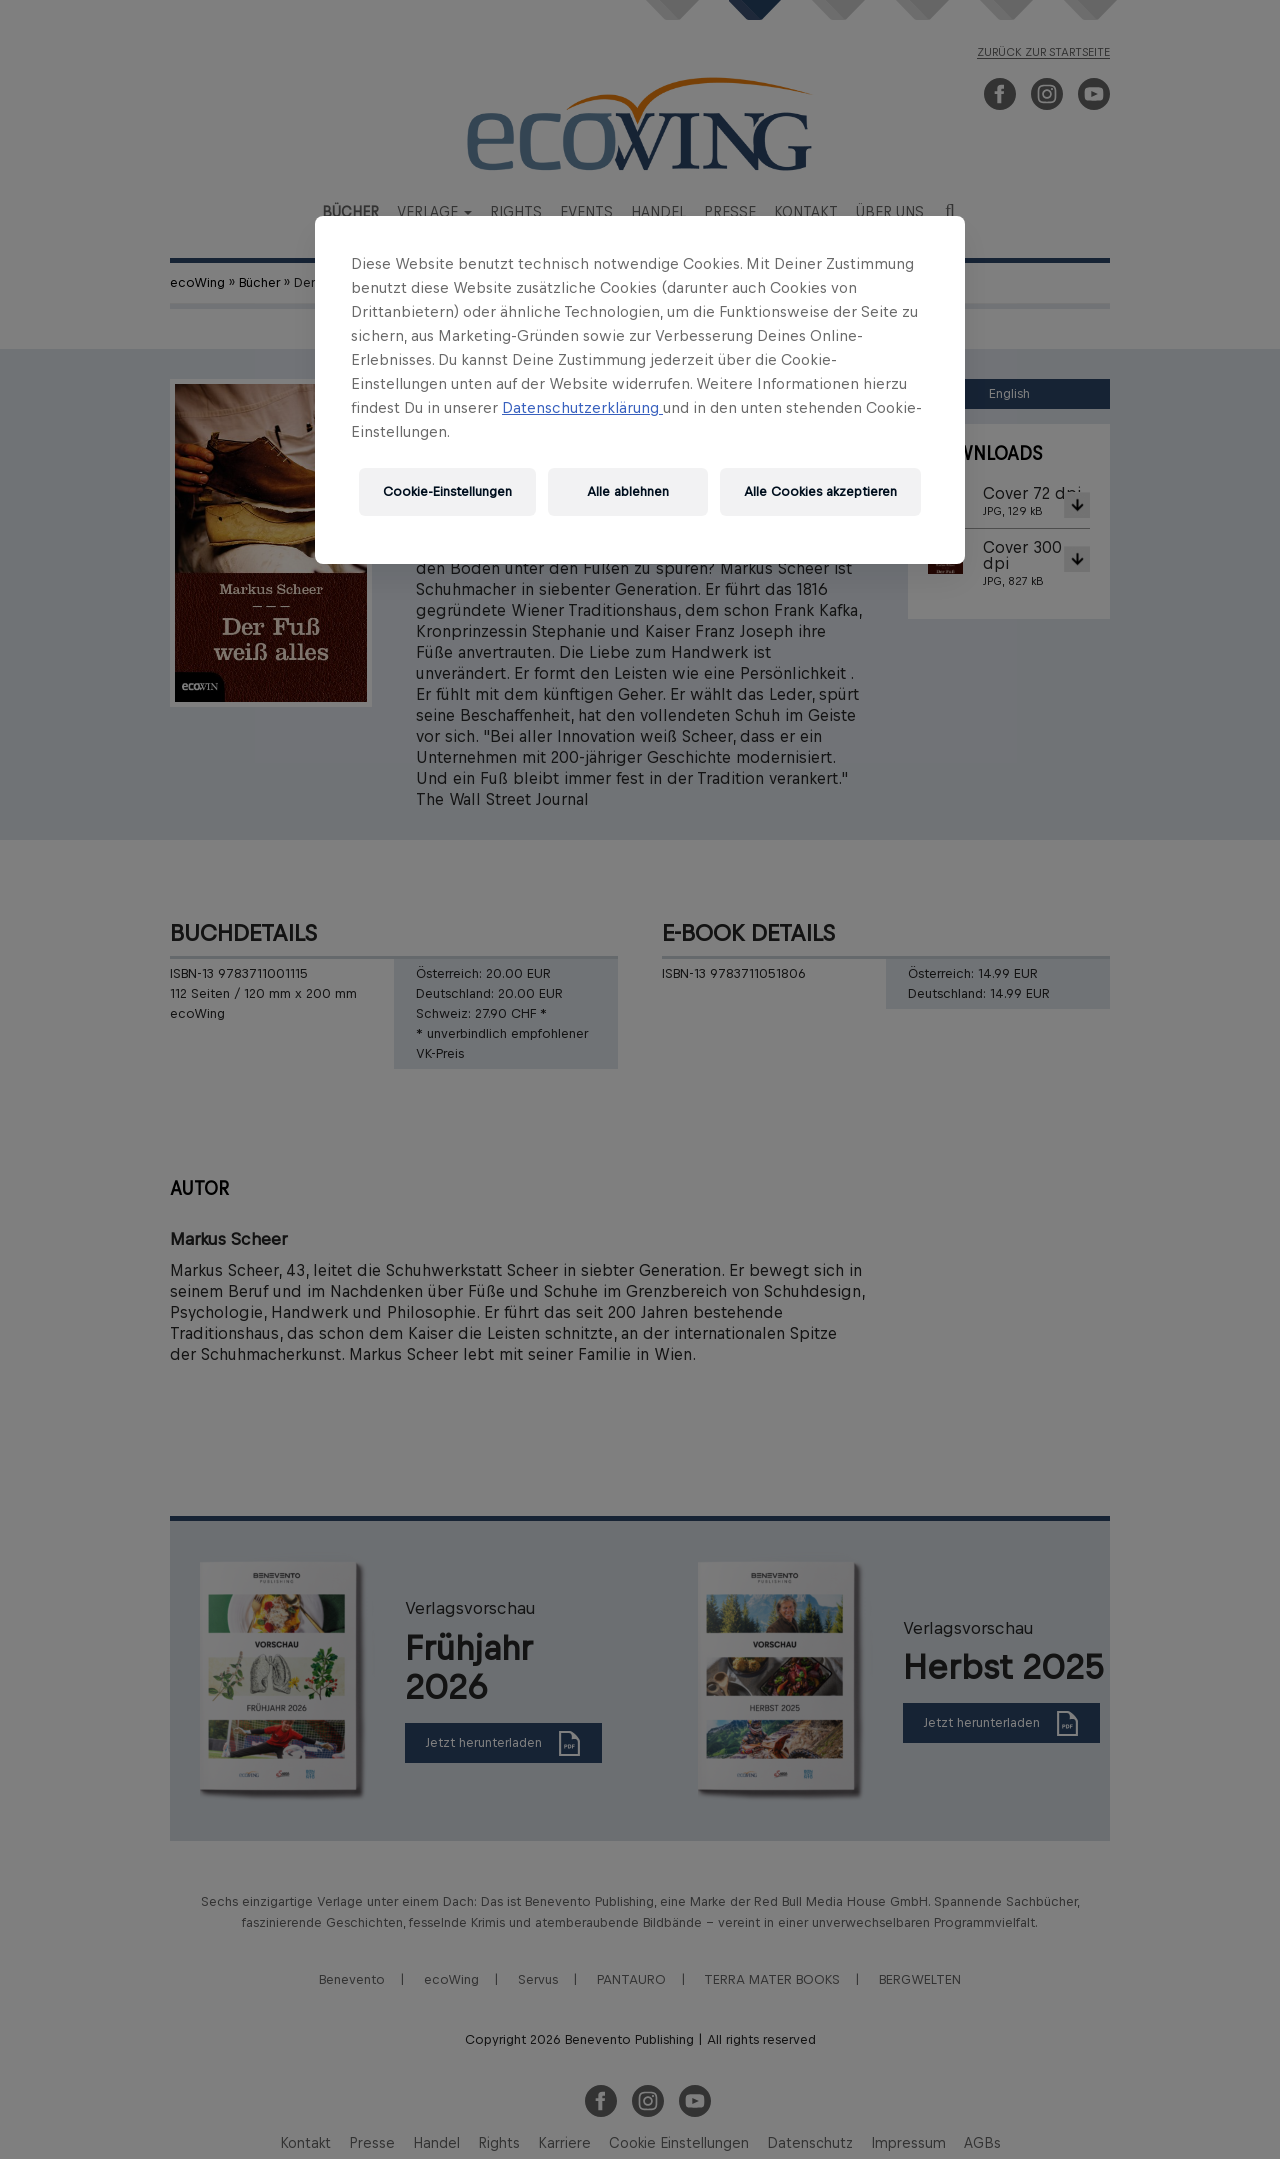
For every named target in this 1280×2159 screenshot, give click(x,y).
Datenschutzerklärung (582, 407)
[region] (640, 390)
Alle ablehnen (628, 491)
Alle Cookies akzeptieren (820, 491)
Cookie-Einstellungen (447, 491)
